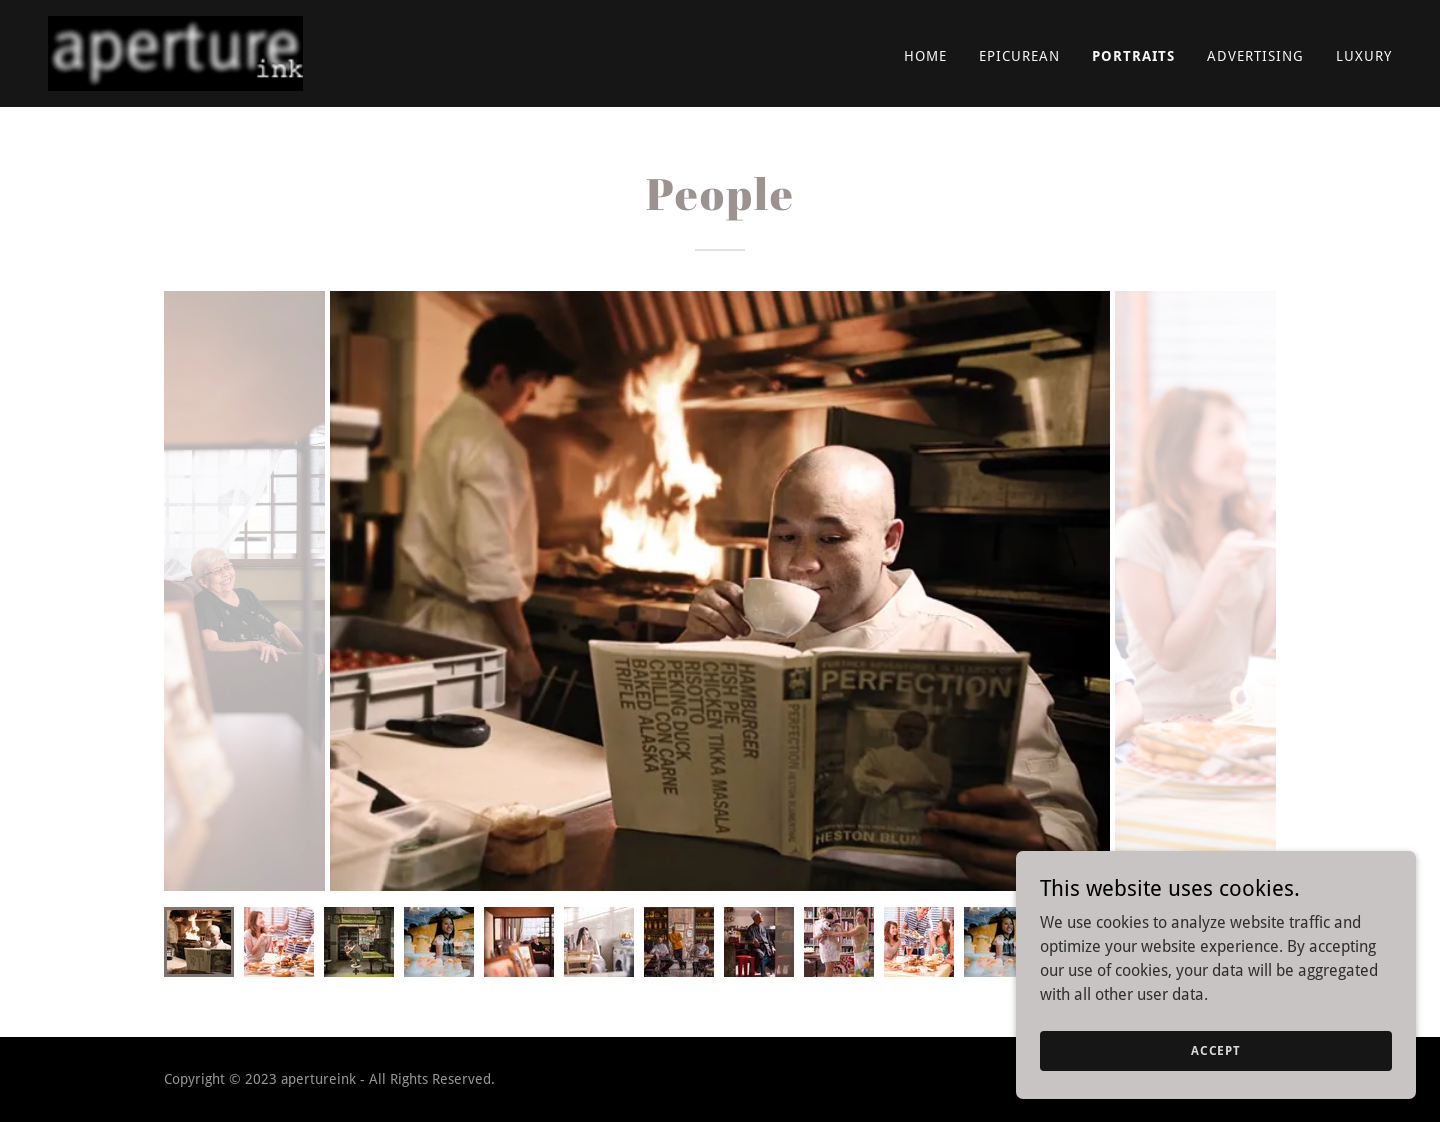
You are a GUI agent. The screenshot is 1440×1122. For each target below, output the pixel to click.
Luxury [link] (1364, 56)
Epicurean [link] (1019, 56)
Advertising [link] (1255, 56)
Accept (1216, 1050)
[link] (175, 52)
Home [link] (925, 56)
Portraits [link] (1133, 56)
